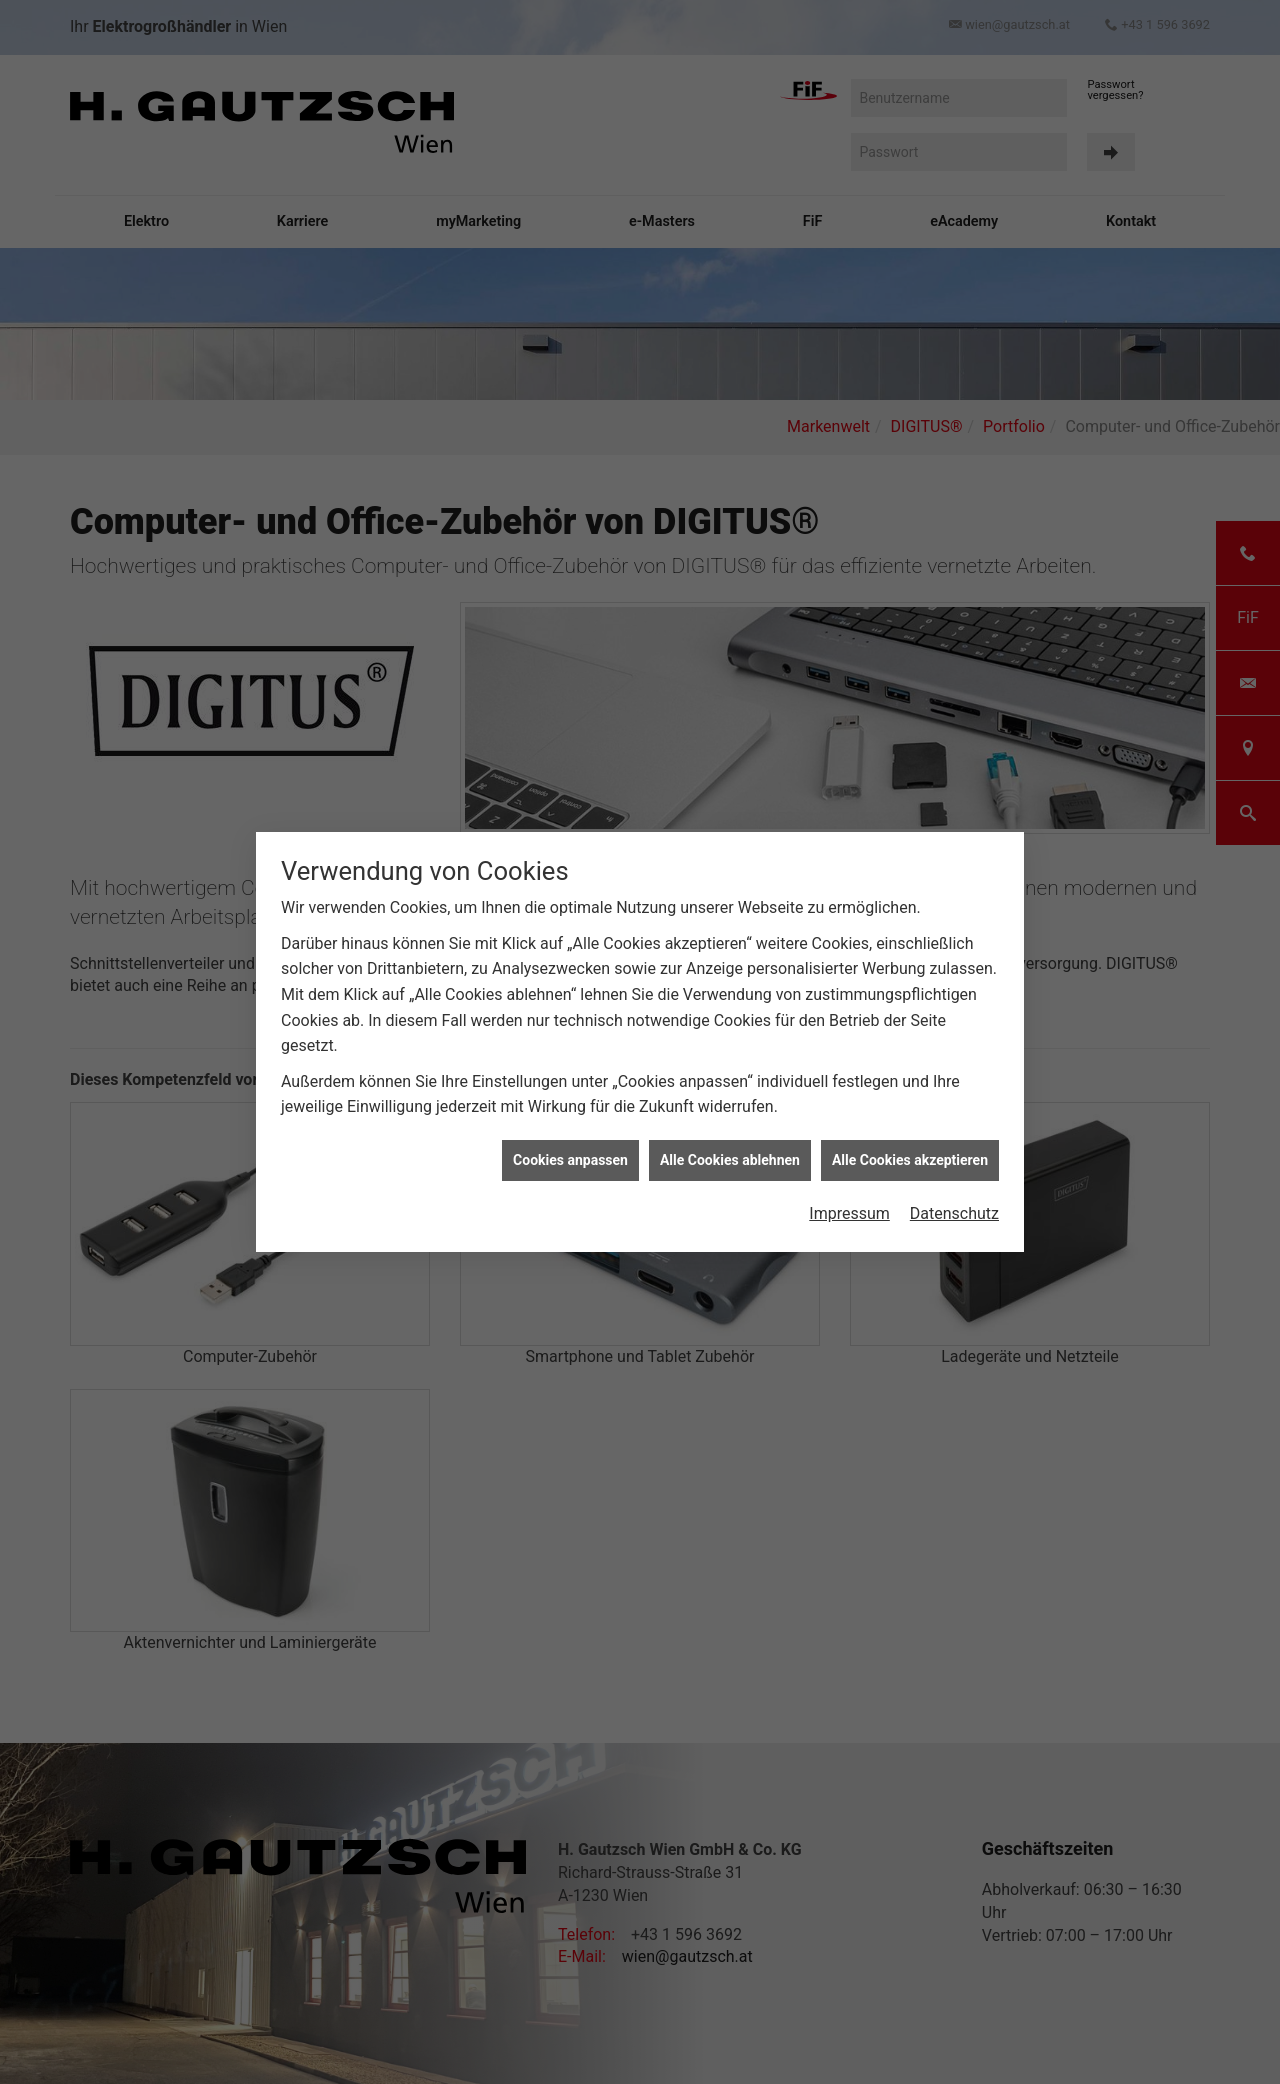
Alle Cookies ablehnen (730, 1157)
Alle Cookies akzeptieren (910, 1157)
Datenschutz (954, 1211)
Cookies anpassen (570, 1157)
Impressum (849, 1211)
